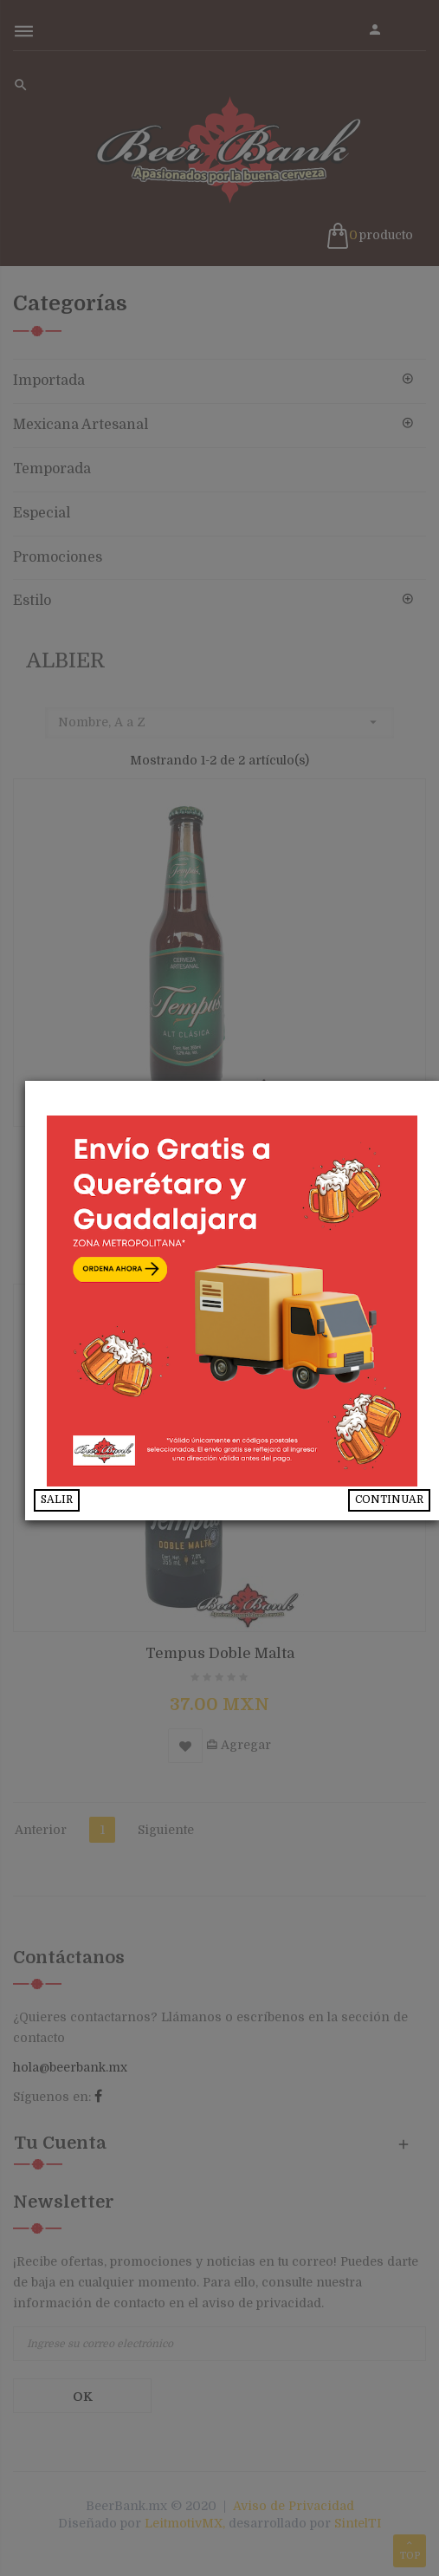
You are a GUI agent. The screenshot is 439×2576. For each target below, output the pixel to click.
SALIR (81, 1499)
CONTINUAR (389, 1499)
